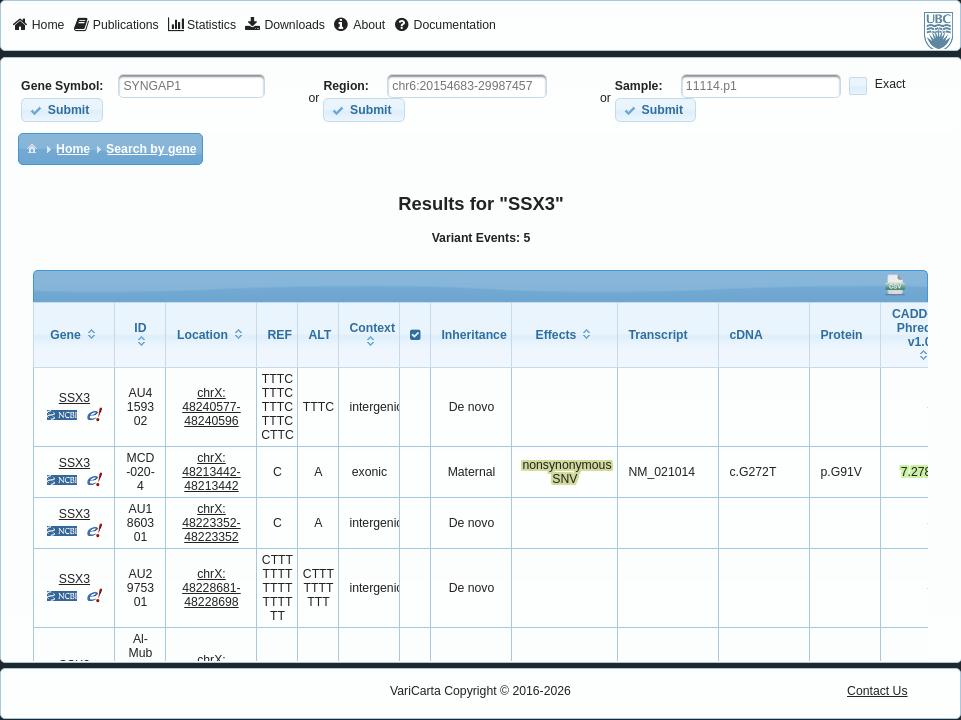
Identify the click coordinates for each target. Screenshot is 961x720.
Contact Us (877, 691)
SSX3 (74, 398)
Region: (346, 86)
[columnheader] (74, 334)
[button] (61, 109)
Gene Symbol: (62, 86)
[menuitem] (38, 26)
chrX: (211, 407)
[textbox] (191, 86)
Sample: (639, 86)
